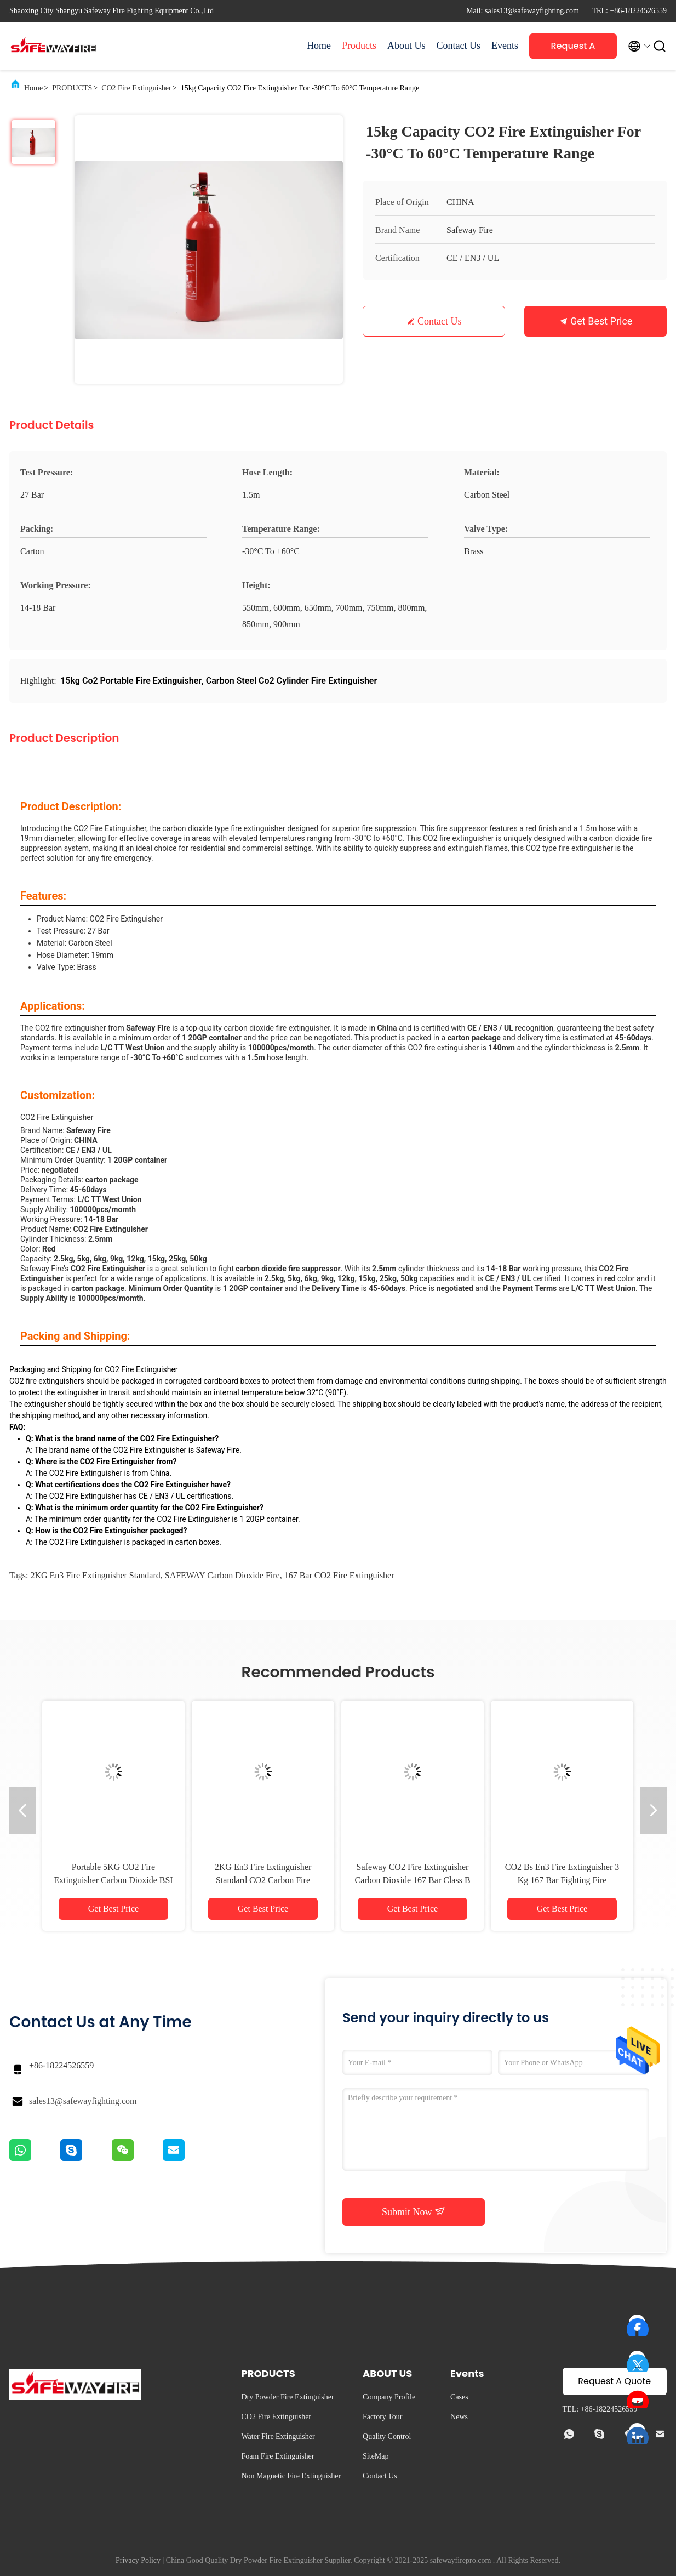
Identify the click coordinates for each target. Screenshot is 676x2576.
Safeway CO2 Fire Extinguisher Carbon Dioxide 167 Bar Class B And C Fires (412, 1880)
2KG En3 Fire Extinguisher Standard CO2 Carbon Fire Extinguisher (263, 1880)
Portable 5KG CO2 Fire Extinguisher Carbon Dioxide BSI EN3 (113, 1880)
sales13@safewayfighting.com (82, 2101)
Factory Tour (382, 2417)
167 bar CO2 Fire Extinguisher (339, 1575)
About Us (406, 45)
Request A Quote (573, 49)
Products (359, 45)
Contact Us (459, 45)
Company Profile (389, 2397)
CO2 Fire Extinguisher (136, 88)
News (459, 2417)
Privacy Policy (138, 2560)
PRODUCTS (72, 88)
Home (319, 45)
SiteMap (375, 2456)
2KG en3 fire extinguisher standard (95, 1575)
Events (504, 45)
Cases (459, 2397)
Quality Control (387, 2436)
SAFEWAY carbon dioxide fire (222, 1575)
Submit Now (413, 2211)
